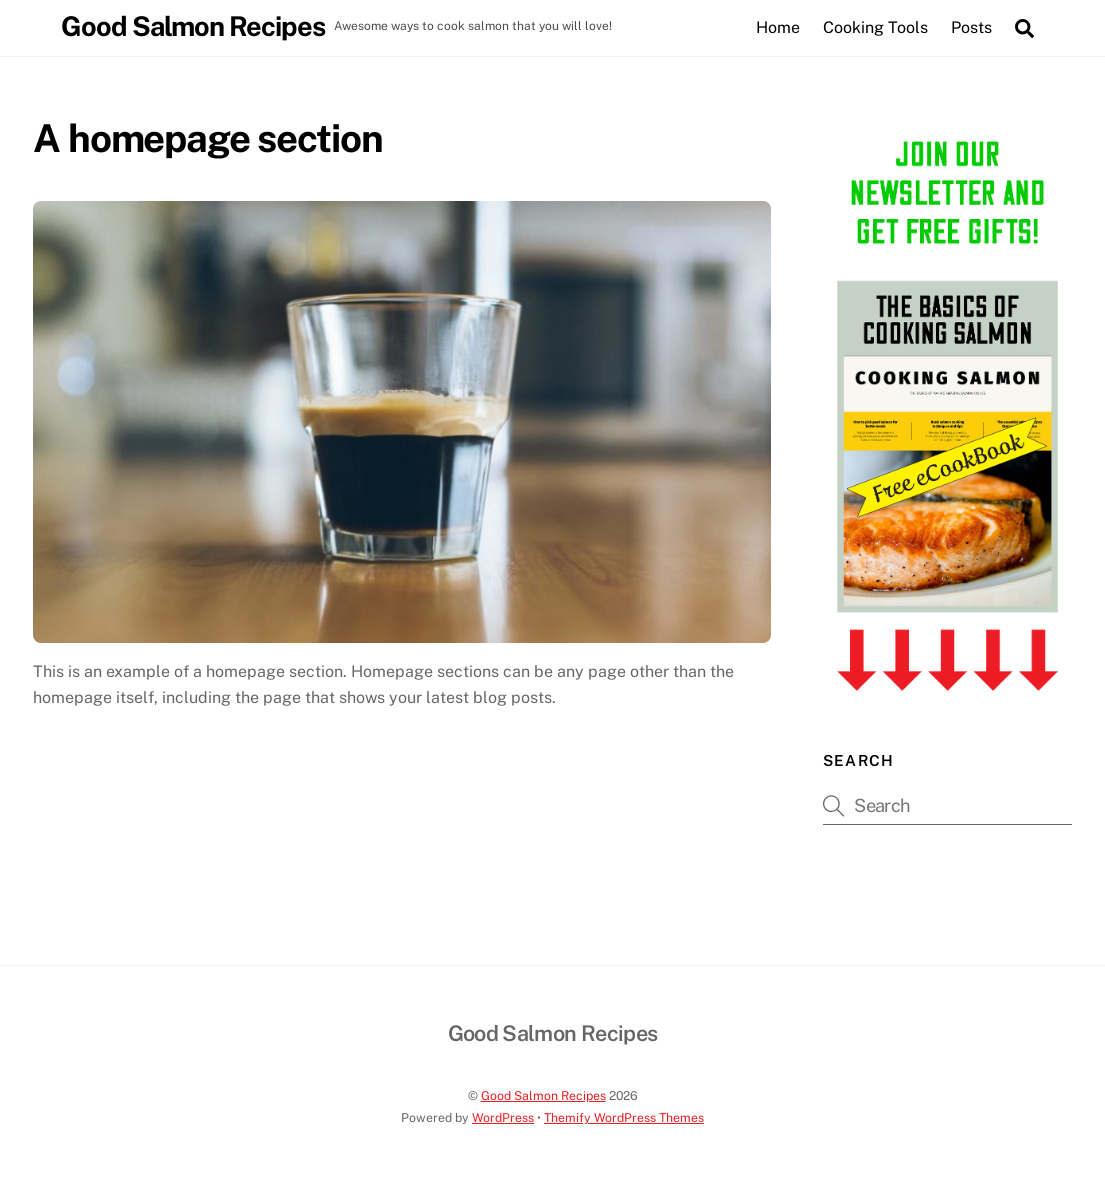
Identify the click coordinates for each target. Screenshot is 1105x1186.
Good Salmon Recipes (543, 1095)
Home (778, 27)
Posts (971, 27)
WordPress (503, 1117)
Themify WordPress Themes (624, 1117)
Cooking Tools (875, 27)
